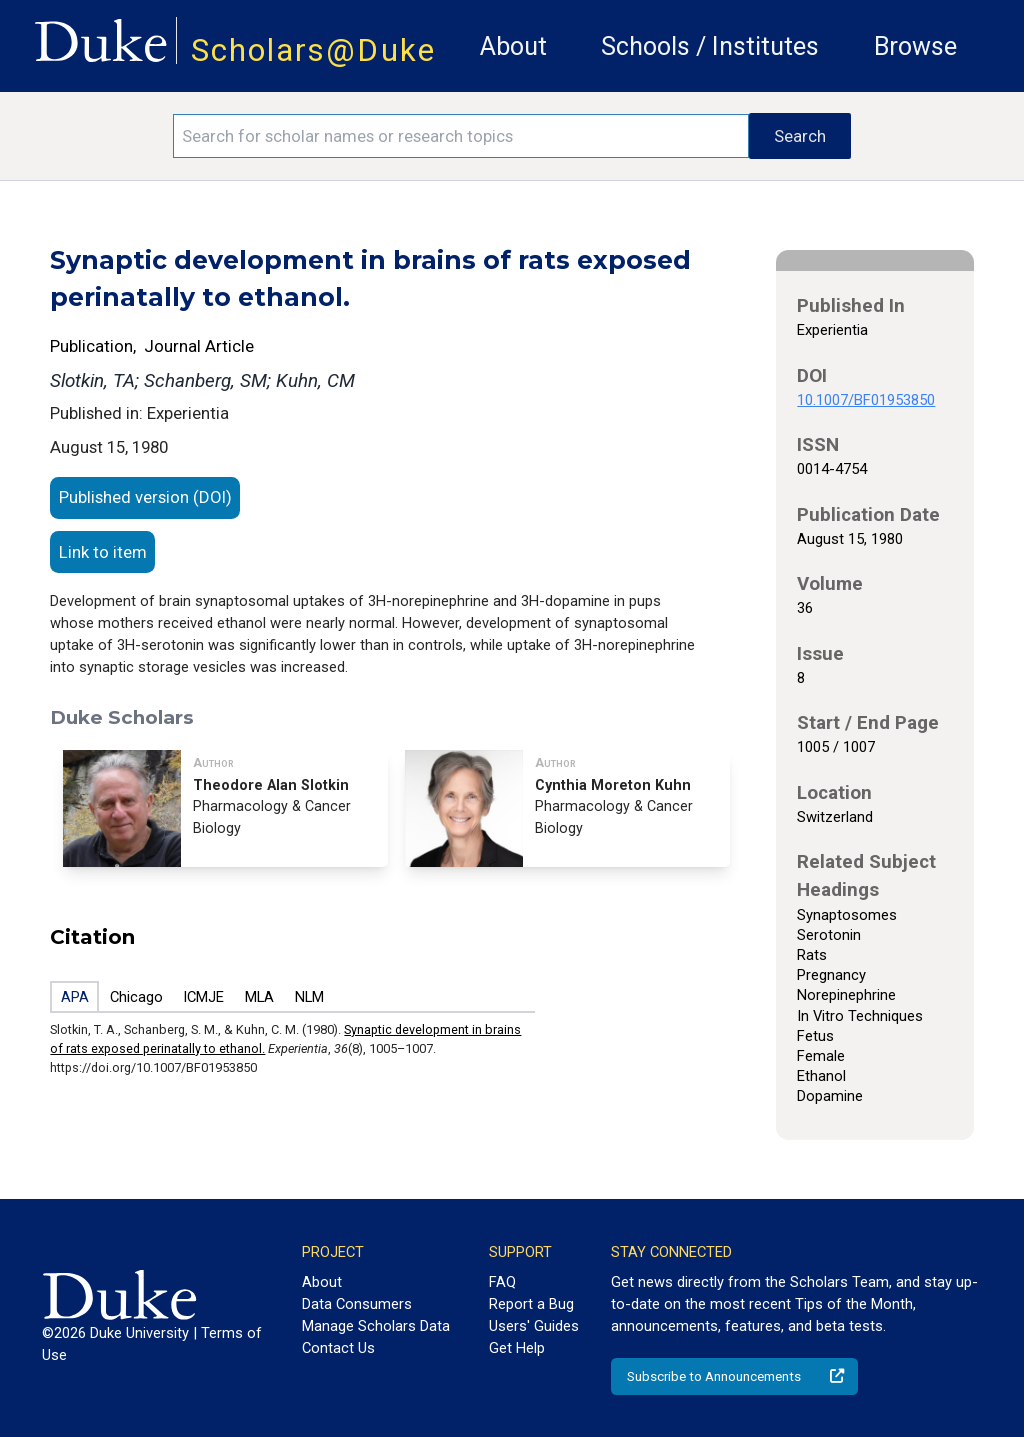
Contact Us (338, 1348)
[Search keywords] (461, 136)
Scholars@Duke (313, 50)
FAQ (502, 1282)
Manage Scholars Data (376, 1326)
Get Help (517, 1348)
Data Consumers (357, 1304)
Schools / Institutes (710, 46)
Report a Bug (531, 1304)
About (513, 46)
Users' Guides (534, 1326)
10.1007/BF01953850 (866, 400)
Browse (915, 46)
